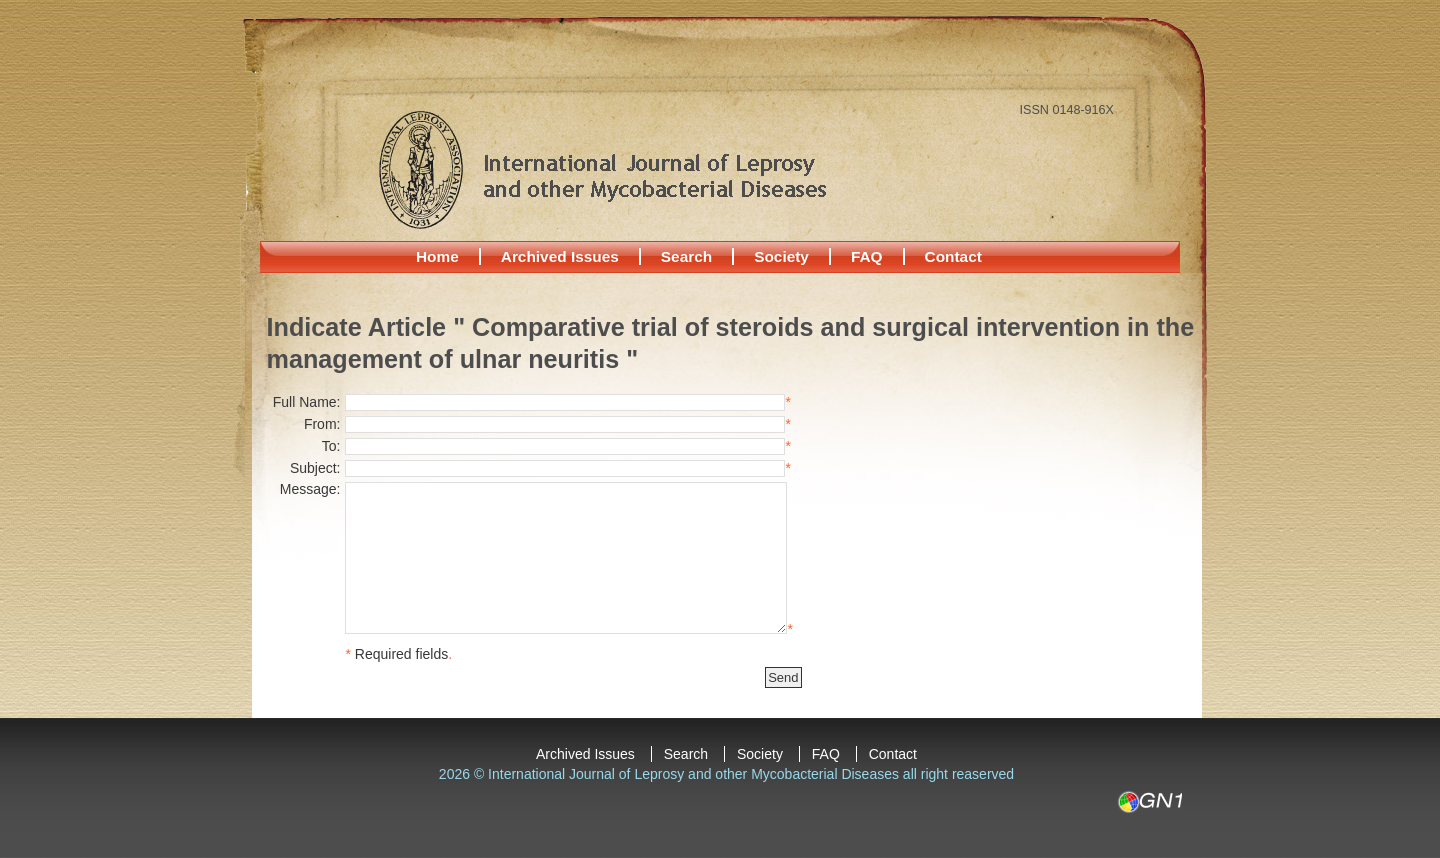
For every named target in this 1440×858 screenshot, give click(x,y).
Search (686, 256)
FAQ (867, 256)
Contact (953, 256)
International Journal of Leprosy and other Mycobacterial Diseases (602, 169)
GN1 (1149, 802)
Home (437, 256)
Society (781, 256)
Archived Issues (560, 256)
